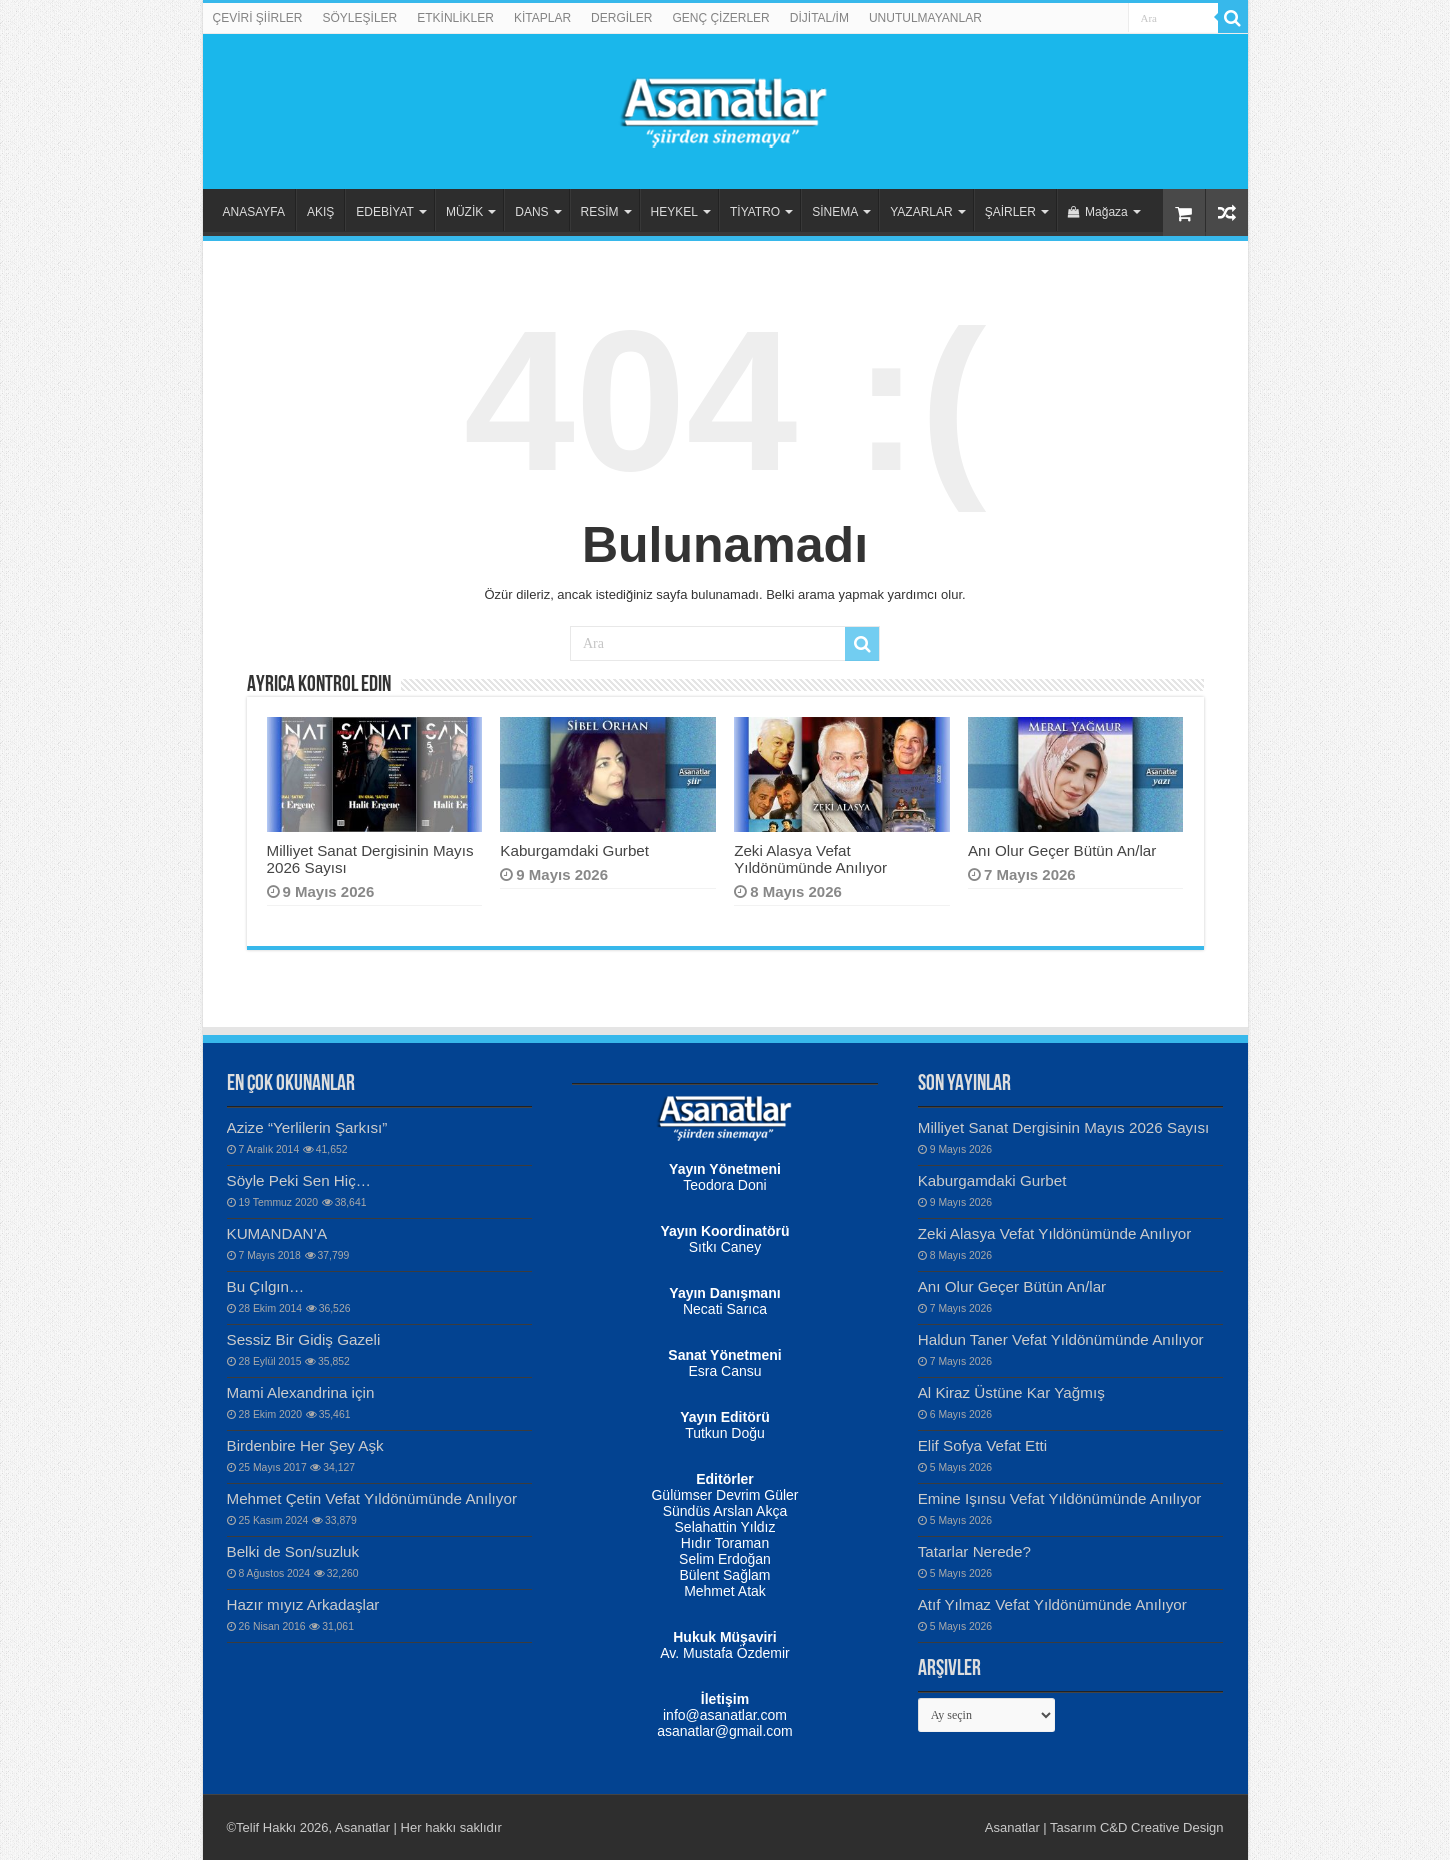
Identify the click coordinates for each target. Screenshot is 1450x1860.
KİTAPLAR (542, 18)
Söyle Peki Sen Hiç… (299, 1180)
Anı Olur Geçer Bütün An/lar (1062, 850)
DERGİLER (621, 18)
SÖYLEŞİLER (360, 18)
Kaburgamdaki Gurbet (574, 850)
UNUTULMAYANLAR (925, 18)
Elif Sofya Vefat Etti (982, 1445)
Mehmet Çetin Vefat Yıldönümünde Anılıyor (372, 1498)
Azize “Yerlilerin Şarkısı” (307, 1127)
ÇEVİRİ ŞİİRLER (258, 18)
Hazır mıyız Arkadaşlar (303, 1604)
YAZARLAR (921, 212)
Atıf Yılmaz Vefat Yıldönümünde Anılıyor (1052, 1604)
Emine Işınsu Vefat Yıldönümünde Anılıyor (1060, 1498)
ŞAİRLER (1010, 212)
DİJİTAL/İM (819, 18)
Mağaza (1098, 212)
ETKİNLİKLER (455, 18)
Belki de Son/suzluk (293, 1551)
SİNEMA (835, 212)
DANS (531, 212)
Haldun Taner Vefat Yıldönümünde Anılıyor (1061, 1339)
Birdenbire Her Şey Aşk (305, 1445)
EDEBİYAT (385, 212)
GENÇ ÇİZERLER (720, 18)
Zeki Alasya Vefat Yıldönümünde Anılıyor (810, 859)
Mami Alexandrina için (301, 1392)
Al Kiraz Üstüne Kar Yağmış (1011, 1392)
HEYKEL (674, 212)
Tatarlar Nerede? (974, 1551)
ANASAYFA (254, 212)
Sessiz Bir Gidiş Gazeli (304, 1339)
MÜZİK (464, 212)
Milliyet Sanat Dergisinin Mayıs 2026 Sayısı (1064, 1127)
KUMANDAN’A (277, 1233)
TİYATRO (755, 212)
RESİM (600, 212)
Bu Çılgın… (266, 1286)
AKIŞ (320, 212)
